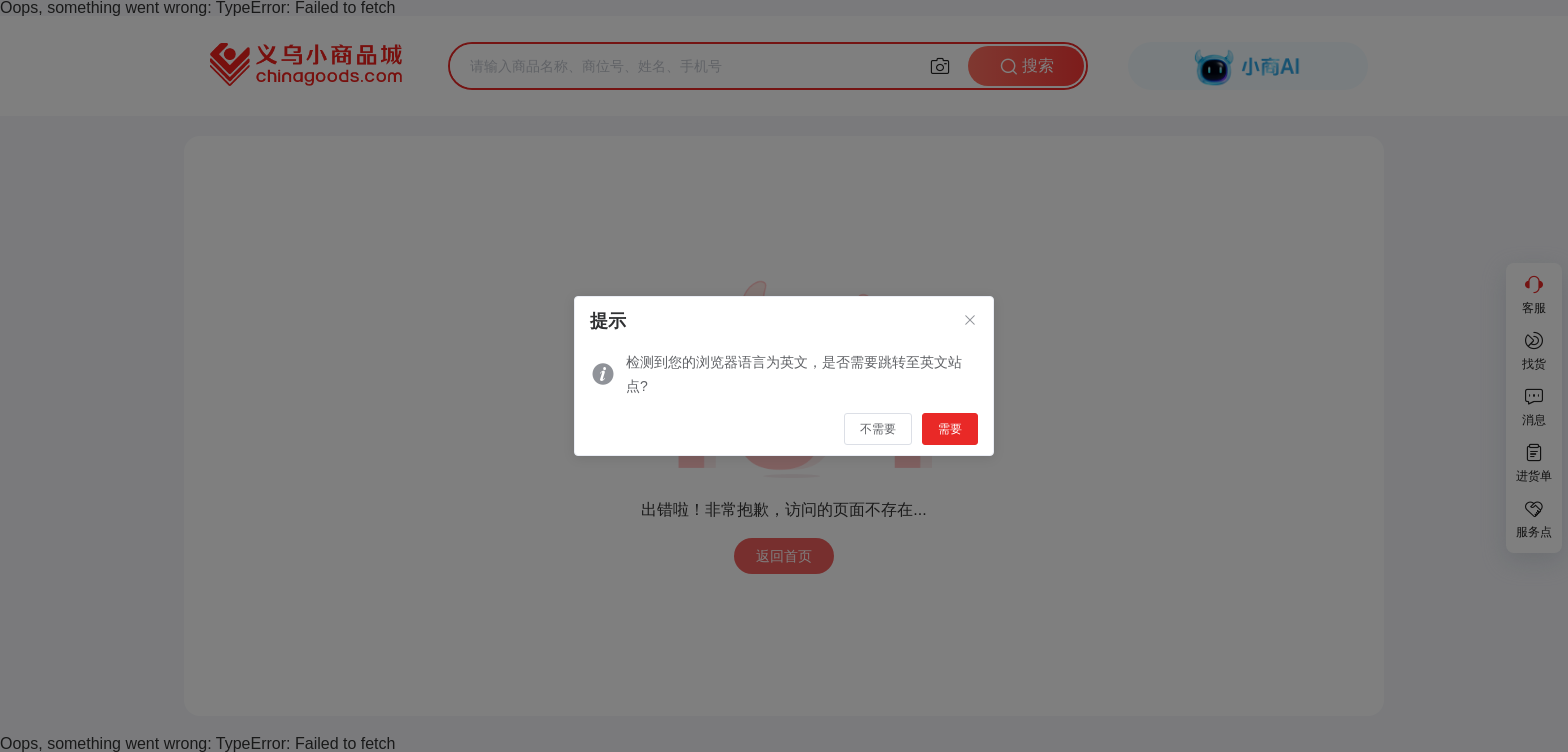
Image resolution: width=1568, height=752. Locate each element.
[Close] (970, 321)
